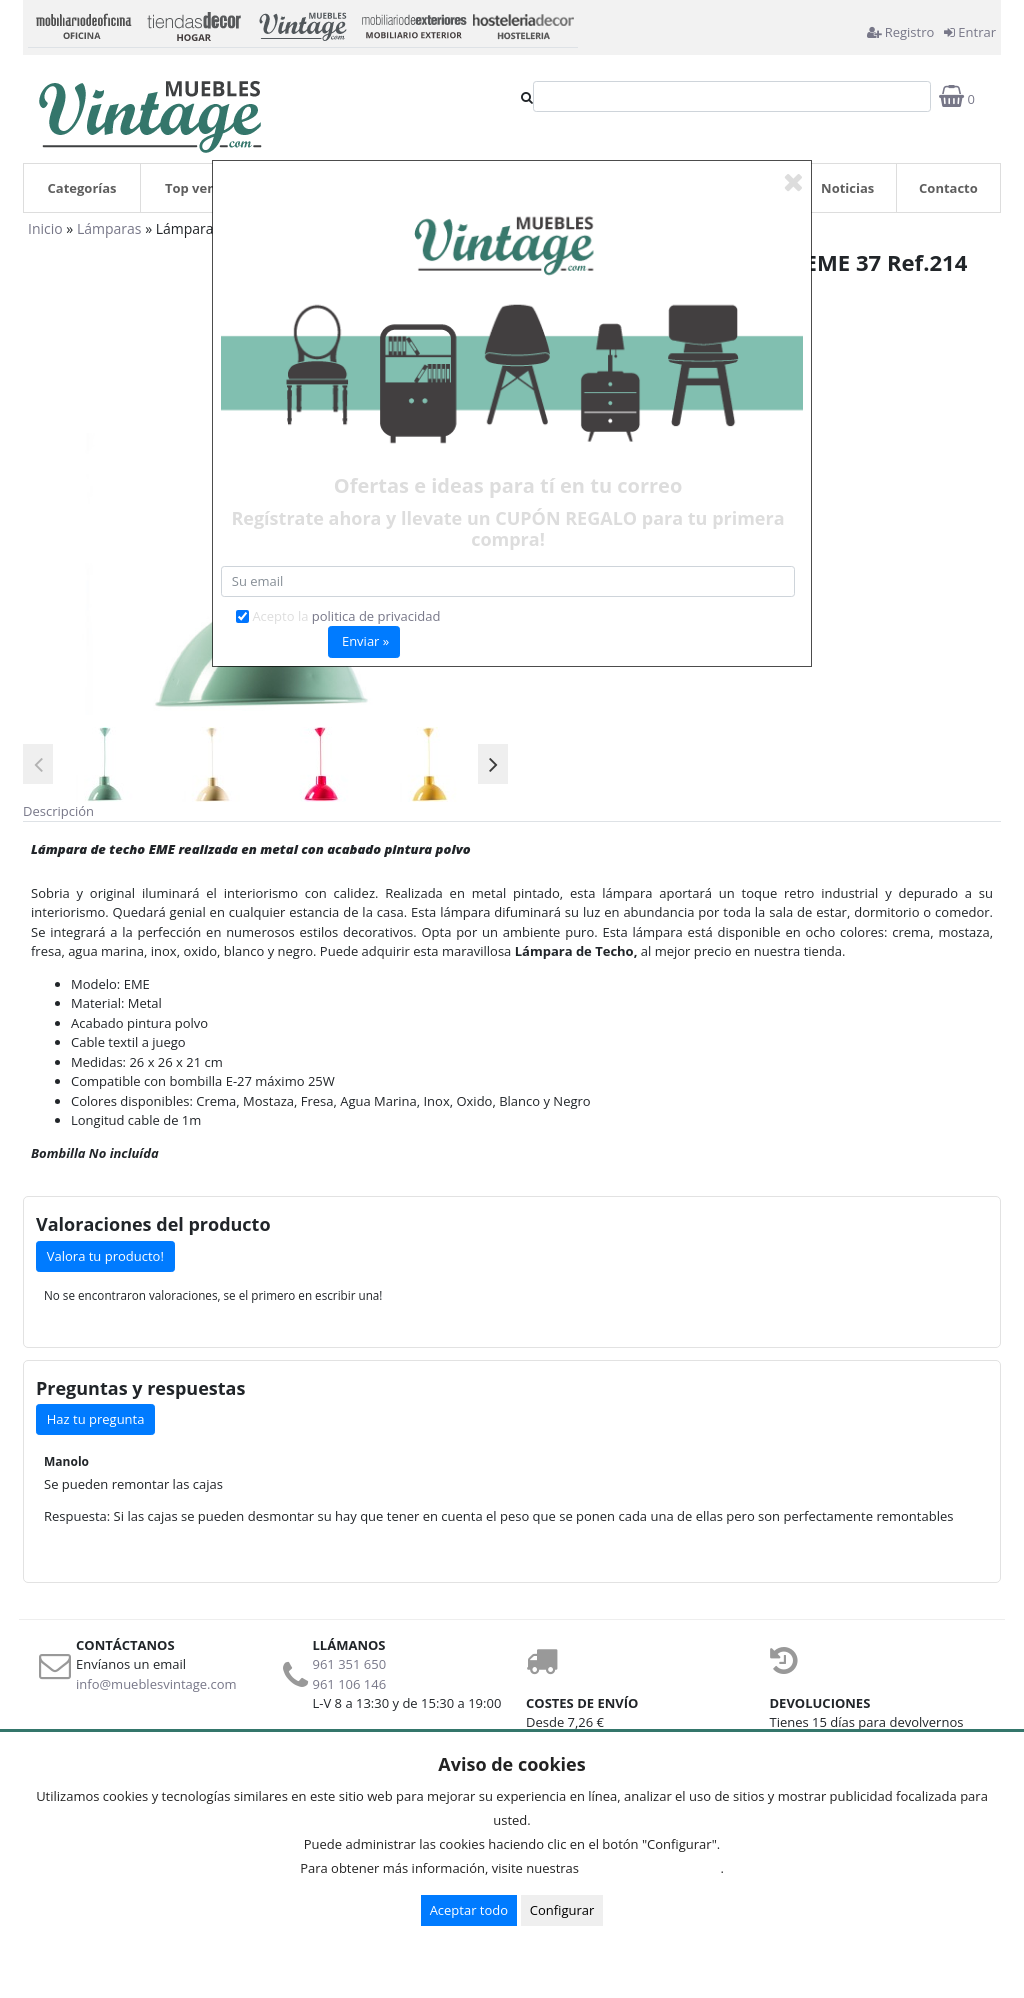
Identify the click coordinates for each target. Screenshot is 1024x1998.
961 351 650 (350, 1664)
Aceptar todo (469, 1910)
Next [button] (493, 764)
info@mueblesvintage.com (156, 1684)
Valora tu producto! (105, 1256)
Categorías (82, 188)
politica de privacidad (376, 616)
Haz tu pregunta (96, 1419)
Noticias (847, 188)
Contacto (948, 188)
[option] (105, 764)
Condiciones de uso (655, 1868)
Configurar (562, 1910)
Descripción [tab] (58, 811)
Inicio (45, 228)
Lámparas (109, 228)
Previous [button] (38, 764)
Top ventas (200, 188)
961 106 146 (350, 1684)
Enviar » (365, 641)
